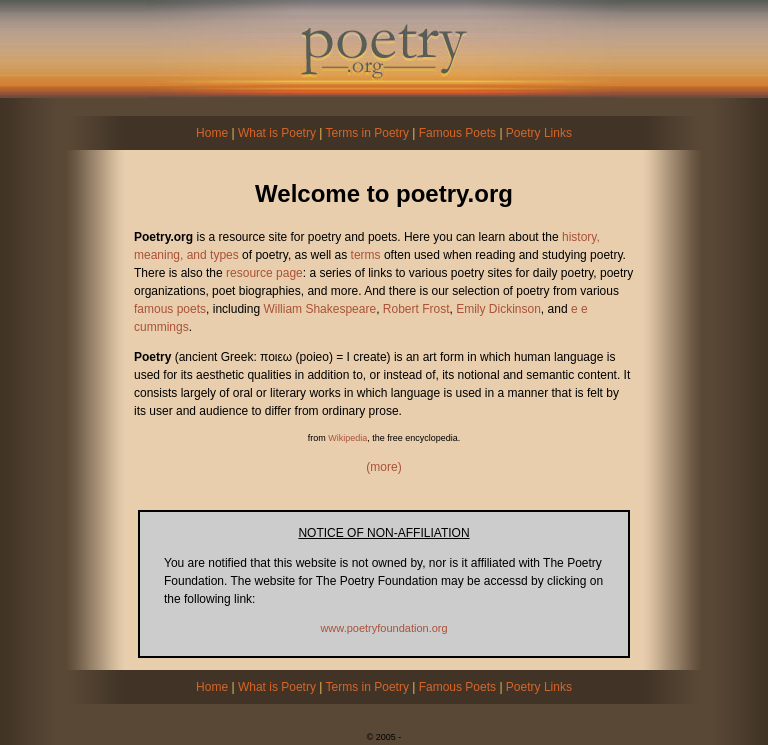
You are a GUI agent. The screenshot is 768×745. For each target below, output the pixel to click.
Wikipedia (347, 438)
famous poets (170, 309)
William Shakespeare (319, 309)
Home (212, 133)
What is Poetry (277, 133)
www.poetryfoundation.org (383, 628)
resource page (264, 273)
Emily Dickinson (498, 309)
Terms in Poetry (367, 133)
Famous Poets (457, 133)
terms (366, 255)
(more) (383, 467)
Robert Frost (416, 309)
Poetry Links (539, 133)
